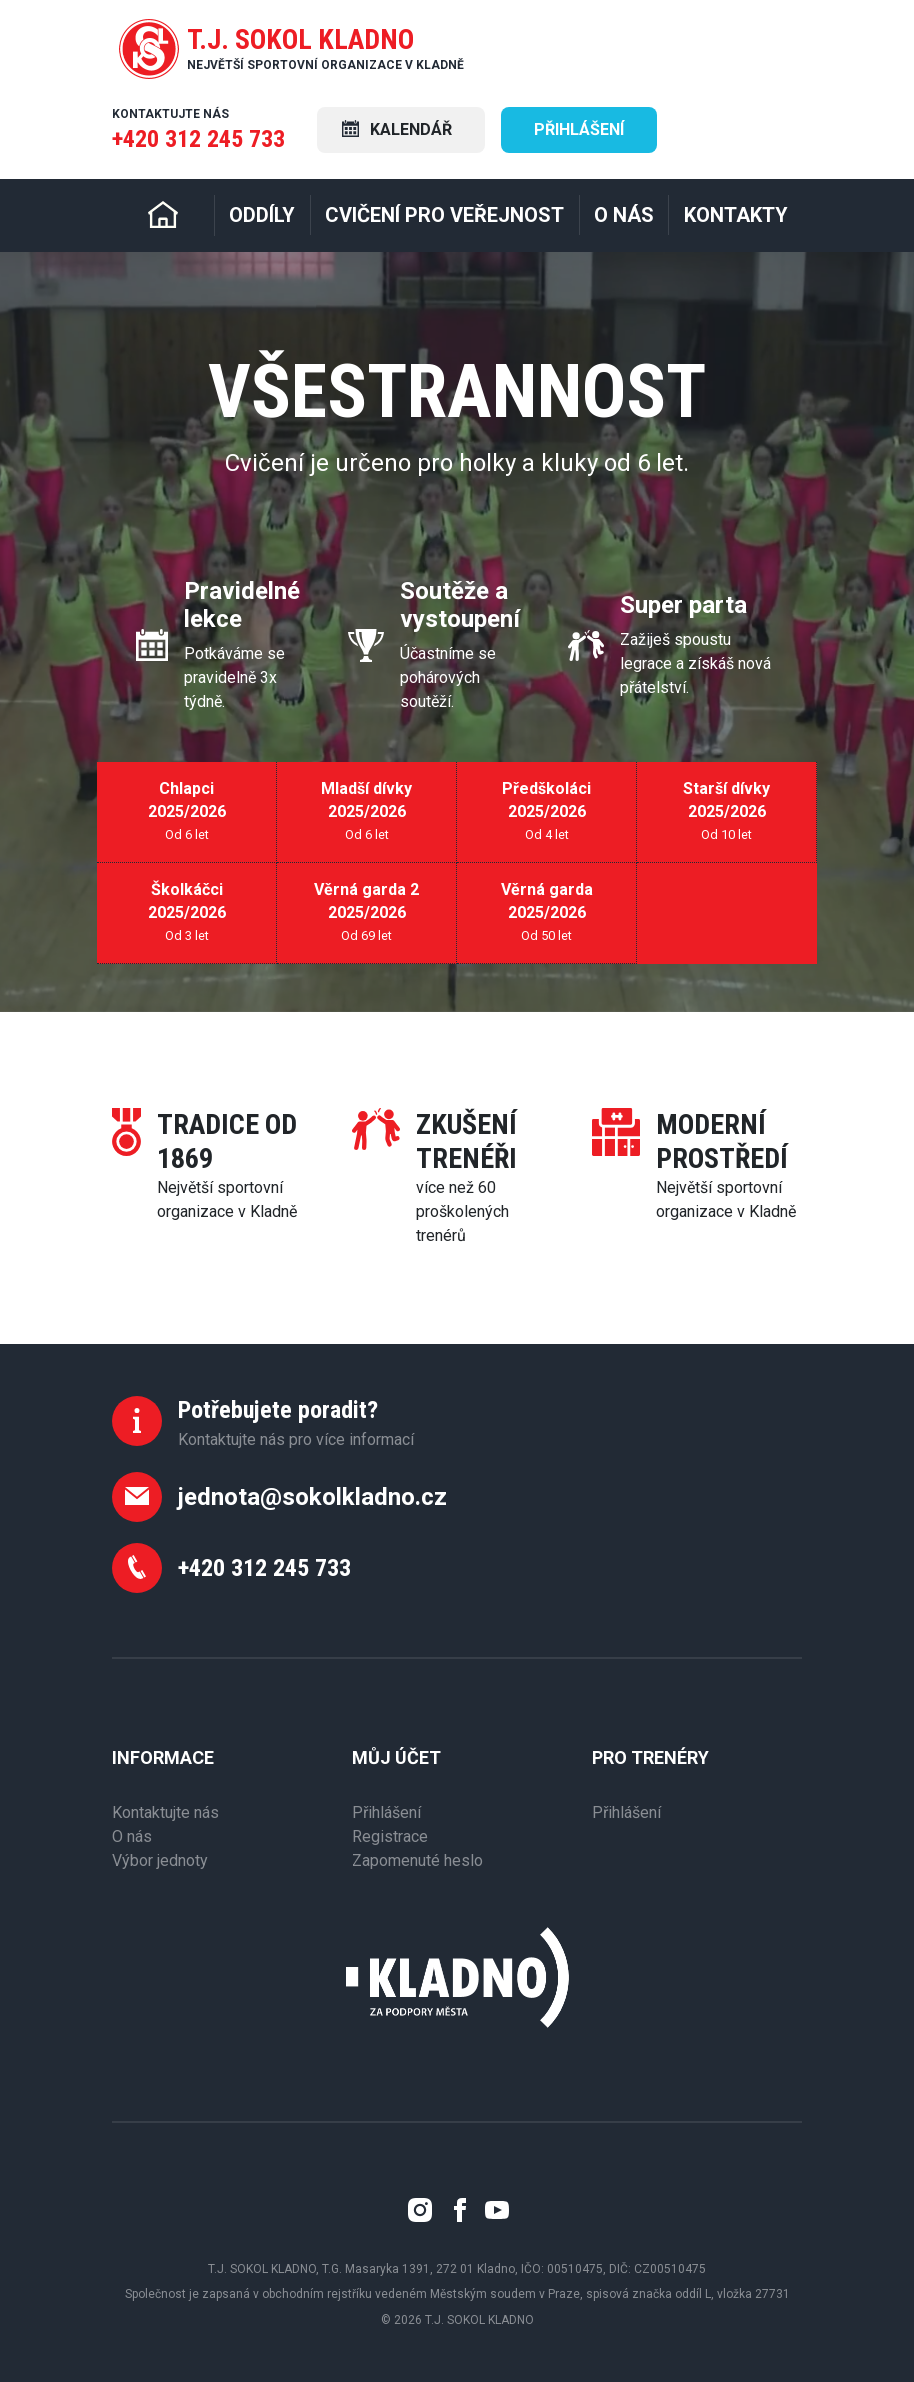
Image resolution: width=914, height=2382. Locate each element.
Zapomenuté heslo (417, 1860)
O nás (132, 1836)
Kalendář (397, 129)
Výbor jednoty (160, 1860)
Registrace (390, 1836)
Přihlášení (579, 129)
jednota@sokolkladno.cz (312, 1497)
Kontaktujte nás (165, 1812)
